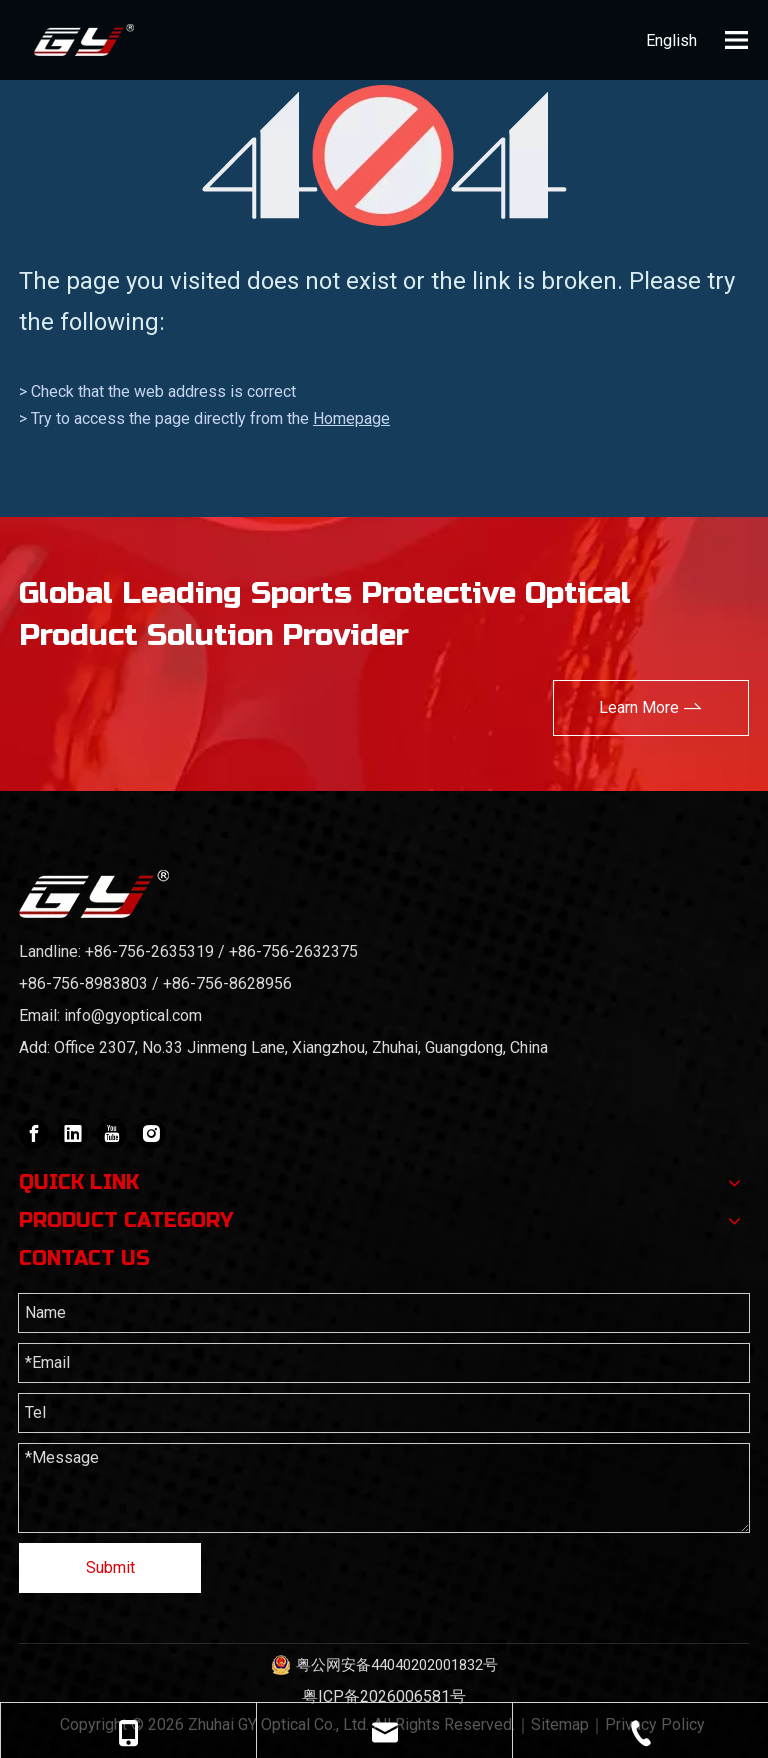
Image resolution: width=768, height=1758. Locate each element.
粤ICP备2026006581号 (384, 1696)
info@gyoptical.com (133, 1015)
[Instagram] (151, 1134)
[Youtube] (112, 1134)
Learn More (651, 706)
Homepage (351, 418)
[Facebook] (34, 1134)
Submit (110, 1567)
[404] (384, 155)
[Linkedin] (73, 1134)
